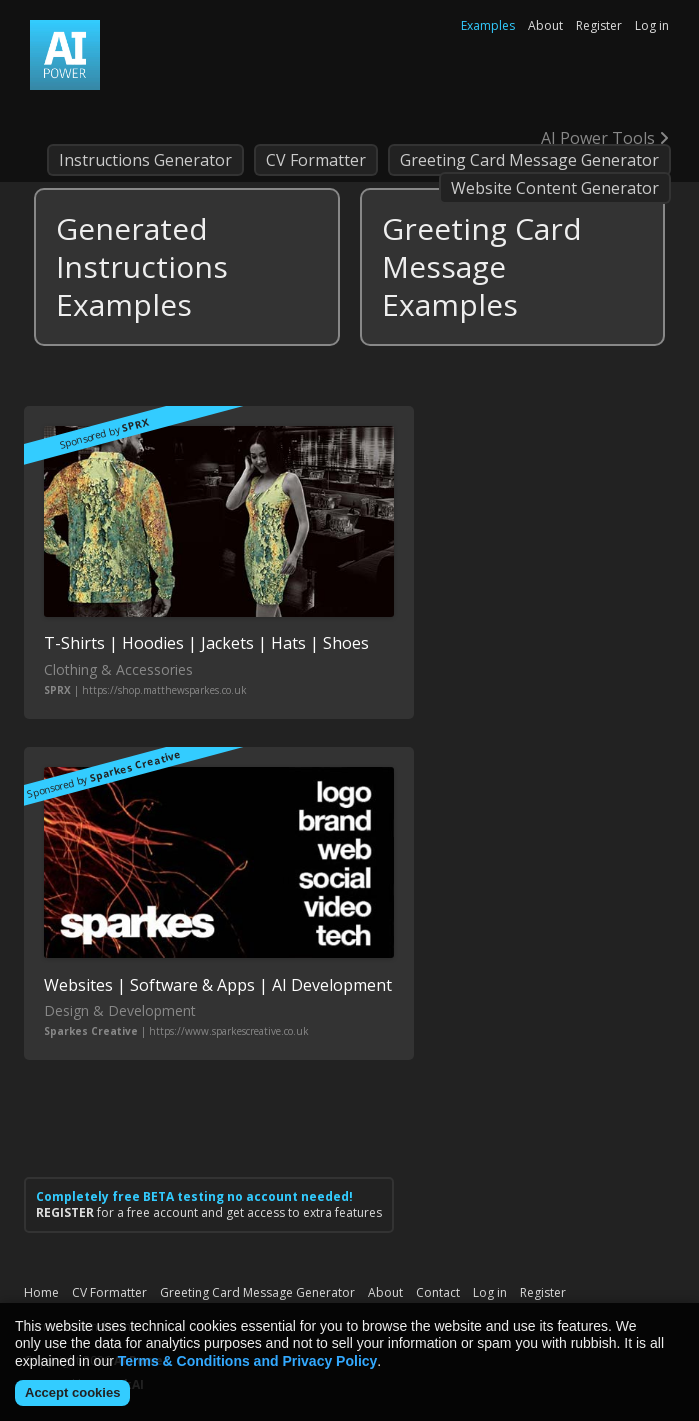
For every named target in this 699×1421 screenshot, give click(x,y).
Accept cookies (72, 1392)
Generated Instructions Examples (142, 266)
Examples (488, 25)
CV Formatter (316, 160)
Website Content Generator (555, 188)
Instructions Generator (145, 160)
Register (599, 25)
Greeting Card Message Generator (529, 160)
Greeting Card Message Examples (482, 266)
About (545, 25)
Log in (652, 25)
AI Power (65, 55)
